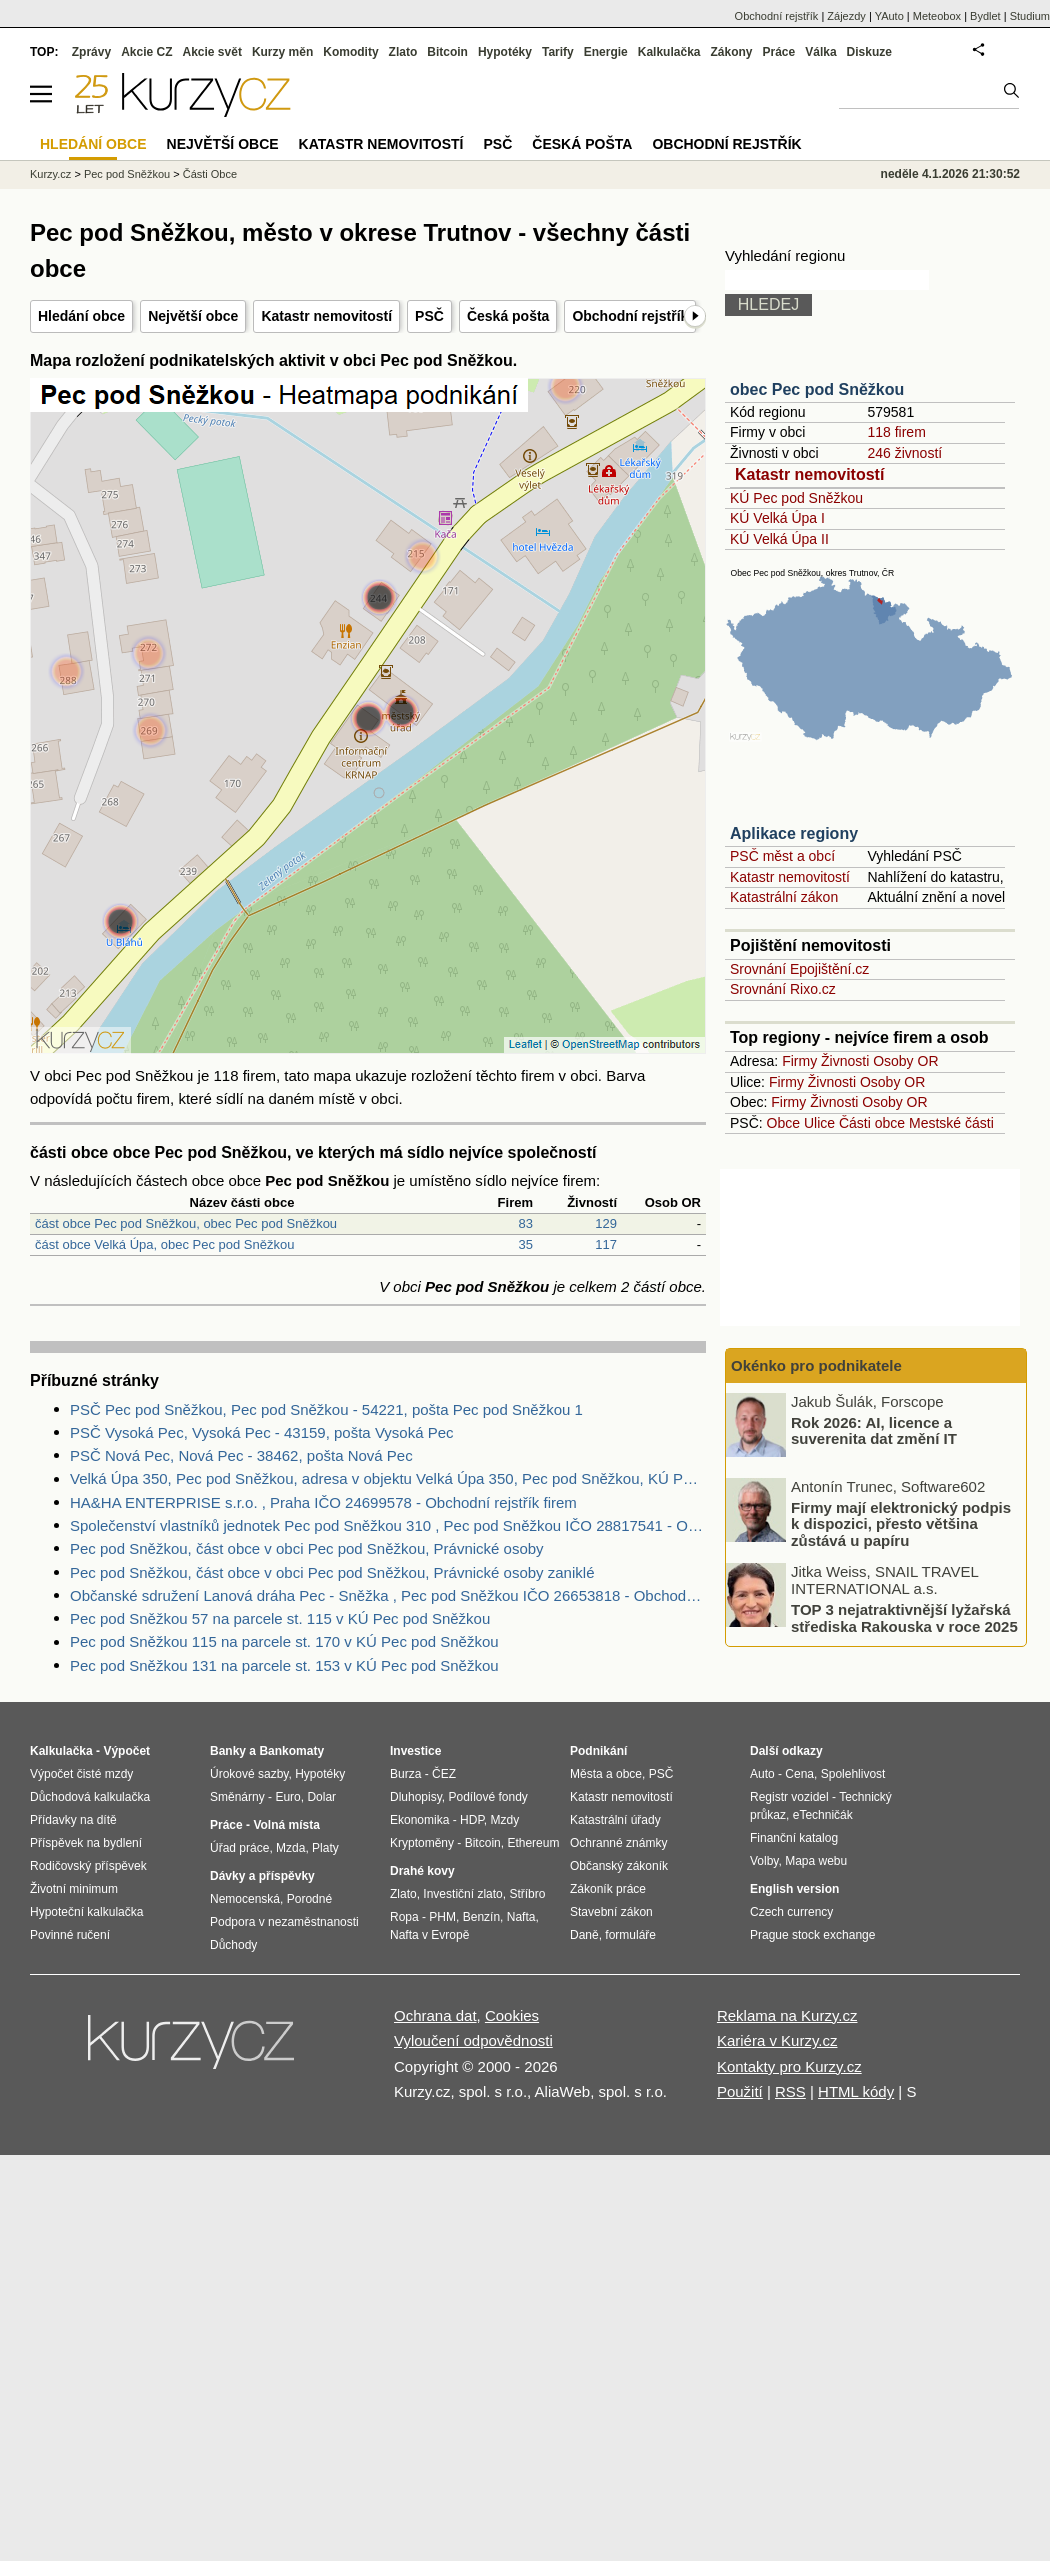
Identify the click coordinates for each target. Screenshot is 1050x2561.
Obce (783, 1123)
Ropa (404, 1917)
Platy (325, 1848)
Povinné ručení (70, 1935)
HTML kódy (856, 2091)
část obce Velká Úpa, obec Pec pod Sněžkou (164, 1244)
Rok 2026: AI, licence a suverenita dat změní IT (874, 1430)
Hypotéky (505, 52)
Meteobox (937, 16)
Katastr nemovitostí (326, 316)
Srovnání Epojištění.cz (799, 969)
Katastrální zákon (784, 897)
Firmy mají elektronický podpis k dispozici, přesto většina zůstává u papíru (901, 1523)
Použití (740, 2091)
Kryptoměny (422, 1843)
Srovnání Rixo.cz (783, 989)
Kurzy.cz (50, 174)
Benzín (481, 1917)
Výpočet (126, 1751)
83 (526, 1223)
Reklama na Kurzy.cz (787, 2015)
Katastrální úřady (615, 1820)
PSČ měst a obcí (782, 856)
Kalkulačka (669, 52)
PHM (442, 1917)
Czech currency (791, 1912)
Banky (228, 1751)
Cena (799, 1774)
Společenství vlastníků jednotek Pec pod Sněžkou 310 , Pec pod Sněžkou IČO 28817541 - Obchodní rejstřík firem (388, 1525)
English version (794, 1889)
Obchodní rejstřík (630, 316)
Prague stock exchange (812, 1935)
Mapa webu (816, 1861)
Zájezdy (846, 16)
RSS (790, 2091)
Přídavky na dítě (73, 1820)
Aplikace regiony (794, 833)
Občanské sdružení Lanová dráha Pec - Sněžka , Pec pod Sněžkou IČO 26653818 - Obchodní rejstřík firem (388, 1595)
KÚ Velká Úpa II (779, 539)
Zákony (731, 52)
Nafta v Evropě (429, 1935)
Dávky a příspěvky (262, 1876)
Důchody (233, 1945)
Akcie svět (212, 52)
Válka (820, 52)
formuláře (630, 1935)
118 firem (896, 432)
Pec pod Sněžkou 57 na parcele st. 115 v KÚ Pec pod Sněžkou (280, 1618)
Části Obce (210, 174)
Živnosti (845, 1061)
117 (606, 1244)
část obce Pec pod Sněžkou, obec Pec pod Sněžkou (186, 1223)
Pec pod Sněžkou (127, 174)
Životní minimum (74, 1889)
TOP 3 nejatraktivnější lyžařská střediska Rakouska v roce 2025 (904, 1618)
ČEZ (444, 1774)
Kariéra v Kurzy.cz (777, 2040)
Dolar (321, 1797)
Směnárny (237, 1797)
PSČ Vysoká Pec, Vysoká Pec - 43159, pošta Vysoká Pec (262, 1432)
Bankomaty (291, 1751)
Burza (405, 1774)
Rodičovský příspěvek (88, 1866)
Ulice (819, 1123)
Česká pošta (508, 316)
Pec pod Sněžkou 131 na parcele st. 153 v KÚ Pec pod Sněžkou (284, 1665)
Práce (779, 52)
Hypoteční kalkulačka (86, 1912)
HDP (472, 1820)
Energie (606, 52)
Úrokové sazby (249, 1774)
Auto (762, 1774)
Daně (584, 1935)
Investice (415, 1751)
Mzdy (505, 1820)
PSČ (429, 316)
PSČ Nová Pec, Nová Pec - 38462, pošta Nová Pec (241, 1455)
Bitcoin (447, 52)
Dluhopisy (416, 1797)
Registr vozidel (789, 1797)
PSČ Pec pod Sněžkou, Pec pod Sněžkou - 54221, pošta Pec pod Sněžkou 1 (326, 1409)
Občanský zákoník (619, 1866)
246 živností (904, 453)
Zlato (403, 52)
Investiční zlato (462, 1894)
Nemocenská (245, 1899)
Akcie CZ (146, 52)
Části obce (872, 1123)
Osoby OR (905, 1061)
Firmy (799, 1061)
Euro (287, 1797)
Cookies (512, 2015)
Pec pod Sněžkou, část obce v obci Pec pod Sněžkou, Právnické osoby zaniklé (332, 1572)
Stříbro (527, 1894)
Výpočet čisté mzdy (81, 1774)
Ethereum (533, 1843)
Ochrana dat (435, 2015)
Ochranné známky (618, 1843)
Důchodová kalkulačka (90, 1797)
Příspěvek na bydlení (86, 1843)
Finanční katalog (794, 1838)
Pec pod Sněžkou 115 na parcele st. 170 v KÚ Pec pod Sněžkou (284, 1641)
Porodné (309, 1899)
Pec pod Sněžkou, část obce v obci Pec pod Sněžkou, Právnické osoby (307, 1548)
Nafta (521, 1917)
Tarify (558, 52)
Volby (764, 1861)
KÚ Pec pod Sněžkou (796, 498)
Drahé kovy (422, 1871)
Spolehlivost (853, 1774)
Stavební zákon (611, 1912)
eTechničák (823, 1815)
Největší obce (193, 316)
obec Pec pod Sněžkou (817, 389)
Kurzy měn (282, 52)
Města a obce (606, 1774)
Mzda (290, 1848)
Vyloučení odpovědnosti (473, 2040)
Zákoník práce (608, 1889)
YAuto (889, 16)
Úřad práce (239, 1848)
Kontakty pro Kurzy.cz (789, 2066)
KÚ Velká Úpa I (777, 518)
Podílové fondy (487, 1797)
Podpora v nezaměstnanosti (284, 1922)
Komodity (350, 52)
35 (526, 1244)
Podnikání (598, 1751)
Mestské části (951, 1123)
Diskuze (869, 52)
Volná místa (286, 1825)
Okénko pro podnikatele (816, 1365)
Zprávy (91, 52)
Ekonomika (419, 1820)
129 (606, 1223)
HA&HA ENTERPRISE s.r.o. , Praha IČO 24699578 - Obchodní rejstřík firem (323, 1502)
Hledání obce (81, 316)
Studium (1030, 16)
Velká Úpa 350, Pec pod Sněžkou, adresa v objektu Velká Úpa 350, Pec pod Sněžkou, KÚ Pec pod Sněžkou (388, 1478)
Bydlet (985, 16)
